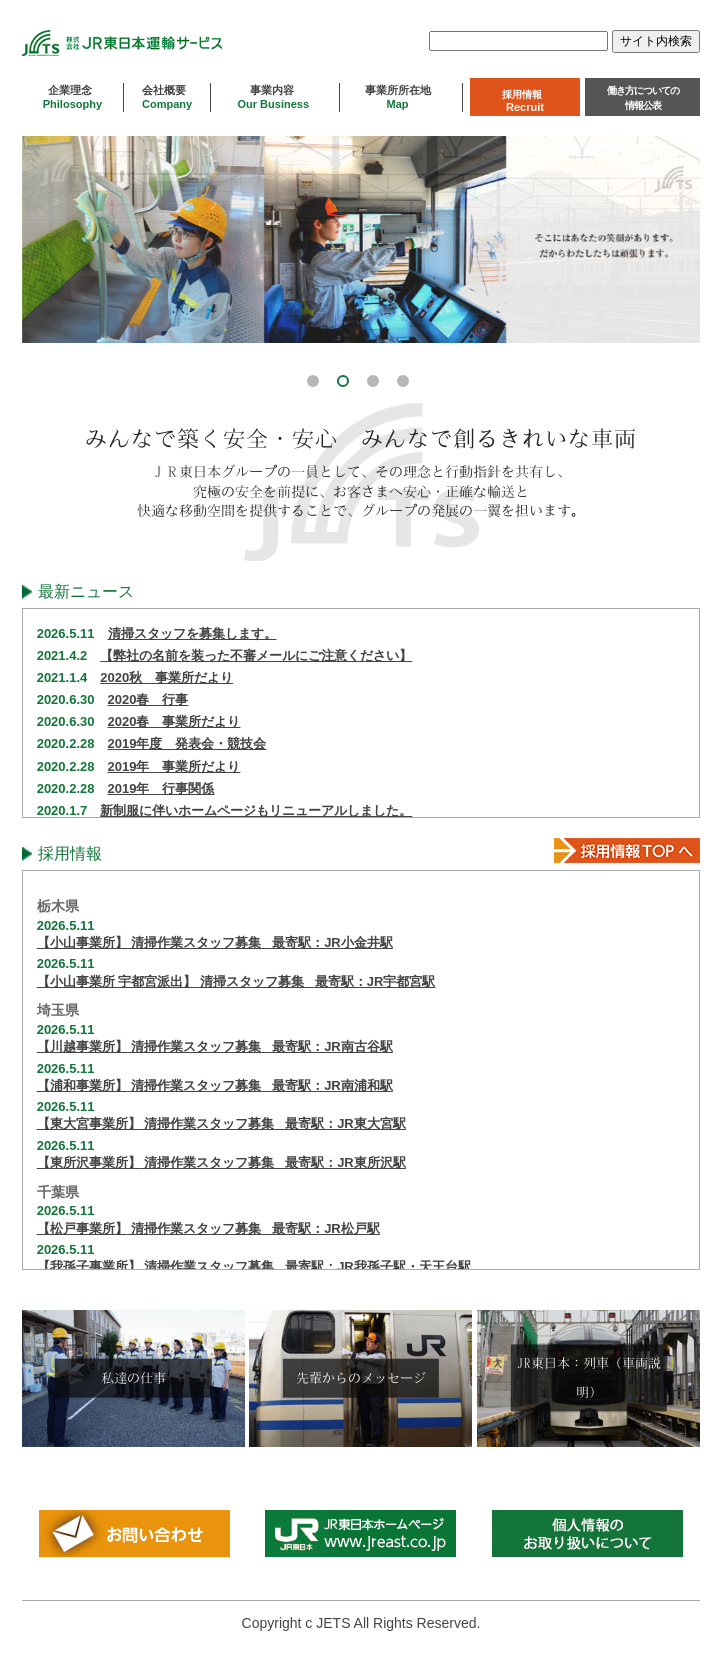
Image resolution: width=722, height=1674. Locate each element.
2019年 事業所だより (174, 766)
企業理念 (72, 97)
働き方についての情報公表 (643, 98)
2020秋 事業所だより (166, 677)
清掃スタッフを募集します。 (192, 633)
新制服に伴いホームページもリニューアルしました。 (256, 810)
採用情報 (525, 100)
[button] (316, 378)
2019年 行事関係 (161, 788)
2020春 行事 (148, 699)
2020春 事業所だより (174, 721)
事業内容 (274, 97)
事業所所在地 (401, 97)
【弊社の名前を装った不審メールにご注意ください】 (256, 655)
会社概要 (167, 97)
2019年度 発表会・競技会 (187, 743)
